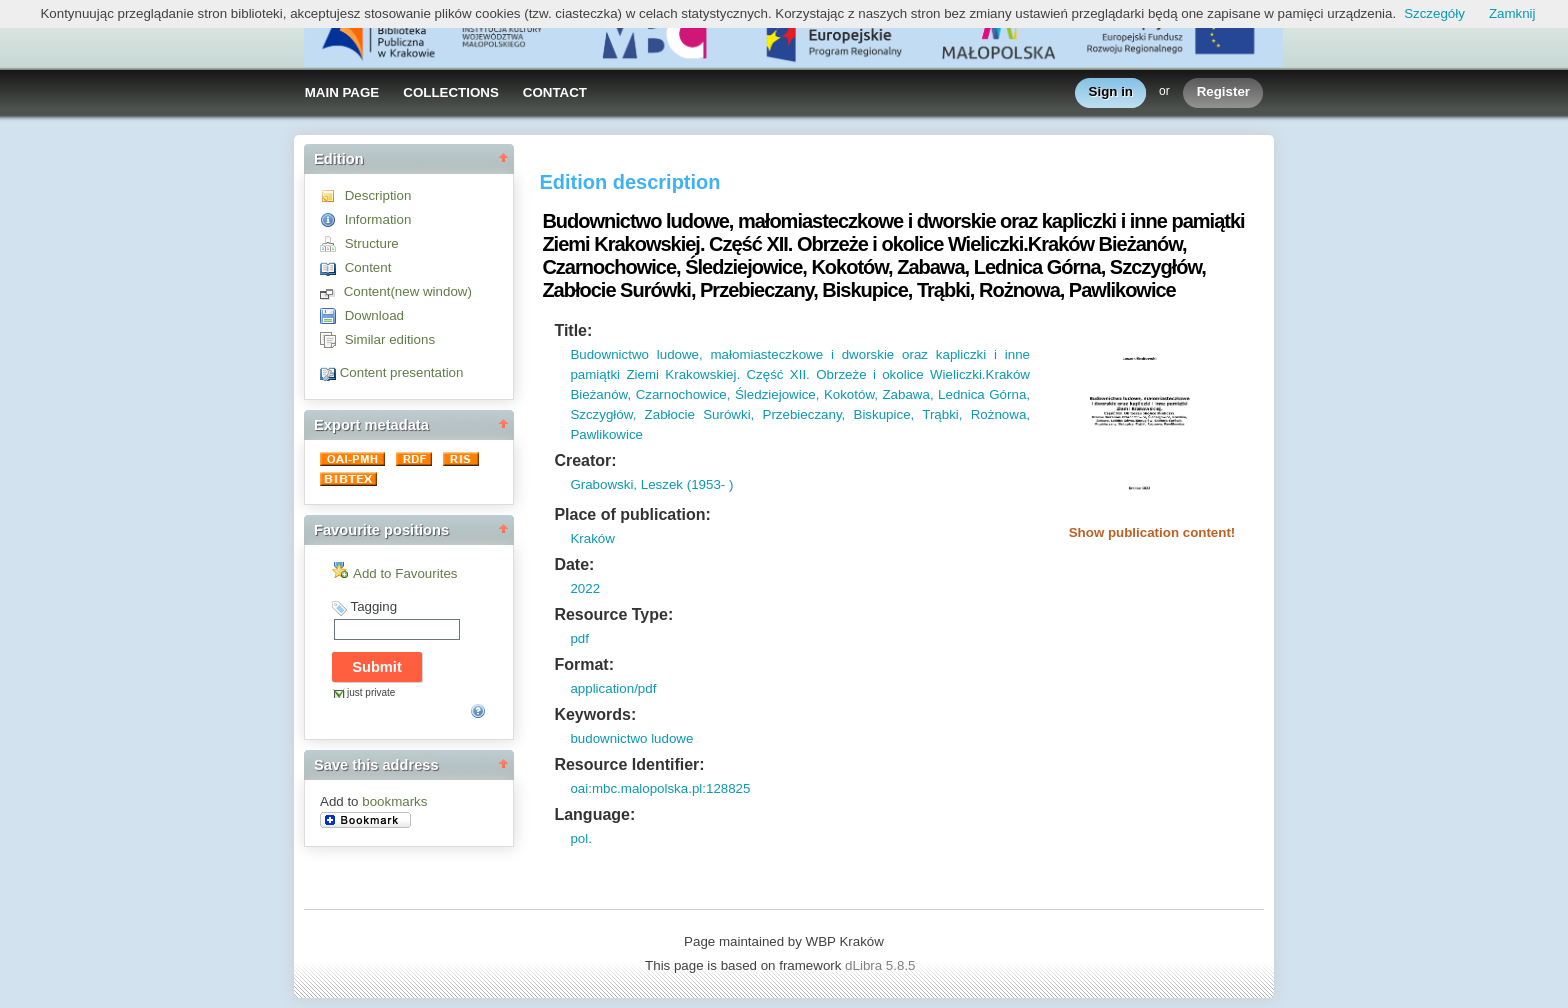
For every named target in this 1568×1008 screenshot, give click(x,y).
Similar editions (390, 339)
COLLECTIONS (451, 92)
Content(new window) (408, 291)
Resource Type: (613, 614)
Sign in (1111, 92)
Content (368, 267)
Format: (584, 664)
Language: (594, 814)
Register (1223, 92)
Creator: (585, 460)
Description (378, 195)
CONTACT (555, 92)
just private (371, 692)
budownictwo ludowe (631, 738)
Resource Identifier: (629, 764)
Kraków (592, 538)
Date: (574, 564)
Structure (372, 243)
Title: (573, 330)
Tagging (373, 606)
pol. (581, 838)
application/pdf (613, 688)
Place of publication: (632, 514)
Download (374, 315)
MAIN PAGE (342, 92)
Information (378, 219)
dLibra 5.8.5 (882, 965)
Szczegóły (1434, 13)
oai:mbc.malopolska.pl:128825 (660, 788)
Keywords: (595, 714)
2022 (585, 588)
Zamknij (1512, 13)
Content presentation (402, 372)
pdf (579, 638)
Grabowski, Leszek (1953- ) (651, 484)
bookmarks (394, 801)
